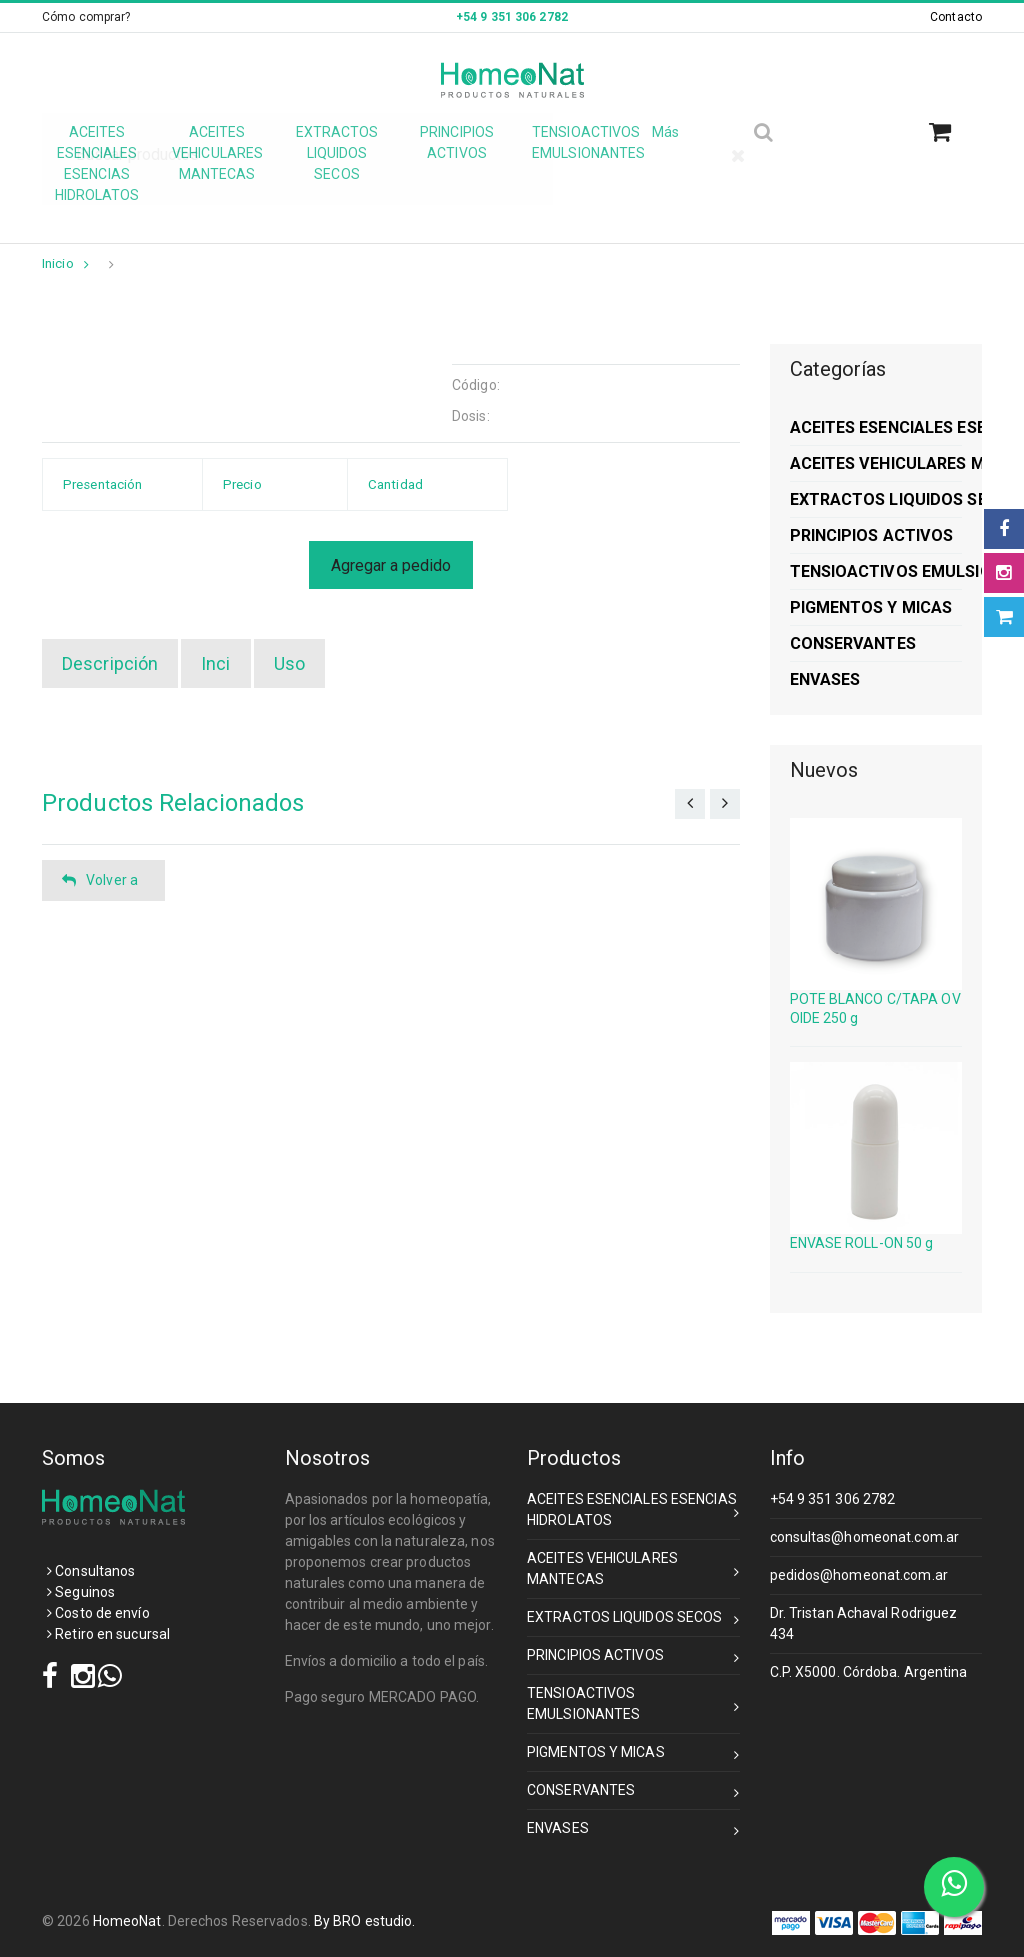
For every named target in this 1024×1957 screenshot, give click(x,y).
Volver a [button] (100, 880)
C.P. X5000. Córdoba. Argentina (869, 1672)
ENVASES (633, 1831)
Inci (215, 663)
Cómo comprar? (86, 17)
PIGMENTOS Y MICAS (633, 1755)
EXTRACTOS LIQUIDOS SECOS (633, 1620)
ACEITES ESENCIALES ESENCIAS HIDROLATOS (633, 1509)
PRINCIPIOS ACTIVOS (633, 1658)
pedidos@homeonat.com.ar (859, 1575)
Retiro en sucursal (108, 1634)
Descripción (110, 663)
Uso (289, 663)
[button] (947, 132)
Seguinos (81, 1592)
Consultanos (91, 1571)
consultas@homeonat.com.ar (865, 1537)
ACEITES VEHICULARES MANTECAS (633, 1568)
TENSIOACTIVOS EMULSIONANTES (633, 1703)
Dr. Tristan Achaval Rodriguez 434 (864, 1623)
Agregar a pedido (391, 565)
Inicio (65, 263)
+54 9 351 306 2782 (833, 1499)
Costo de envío (98, 1613)
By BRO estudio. (365, 1921)
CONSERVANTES (633, 1793)
